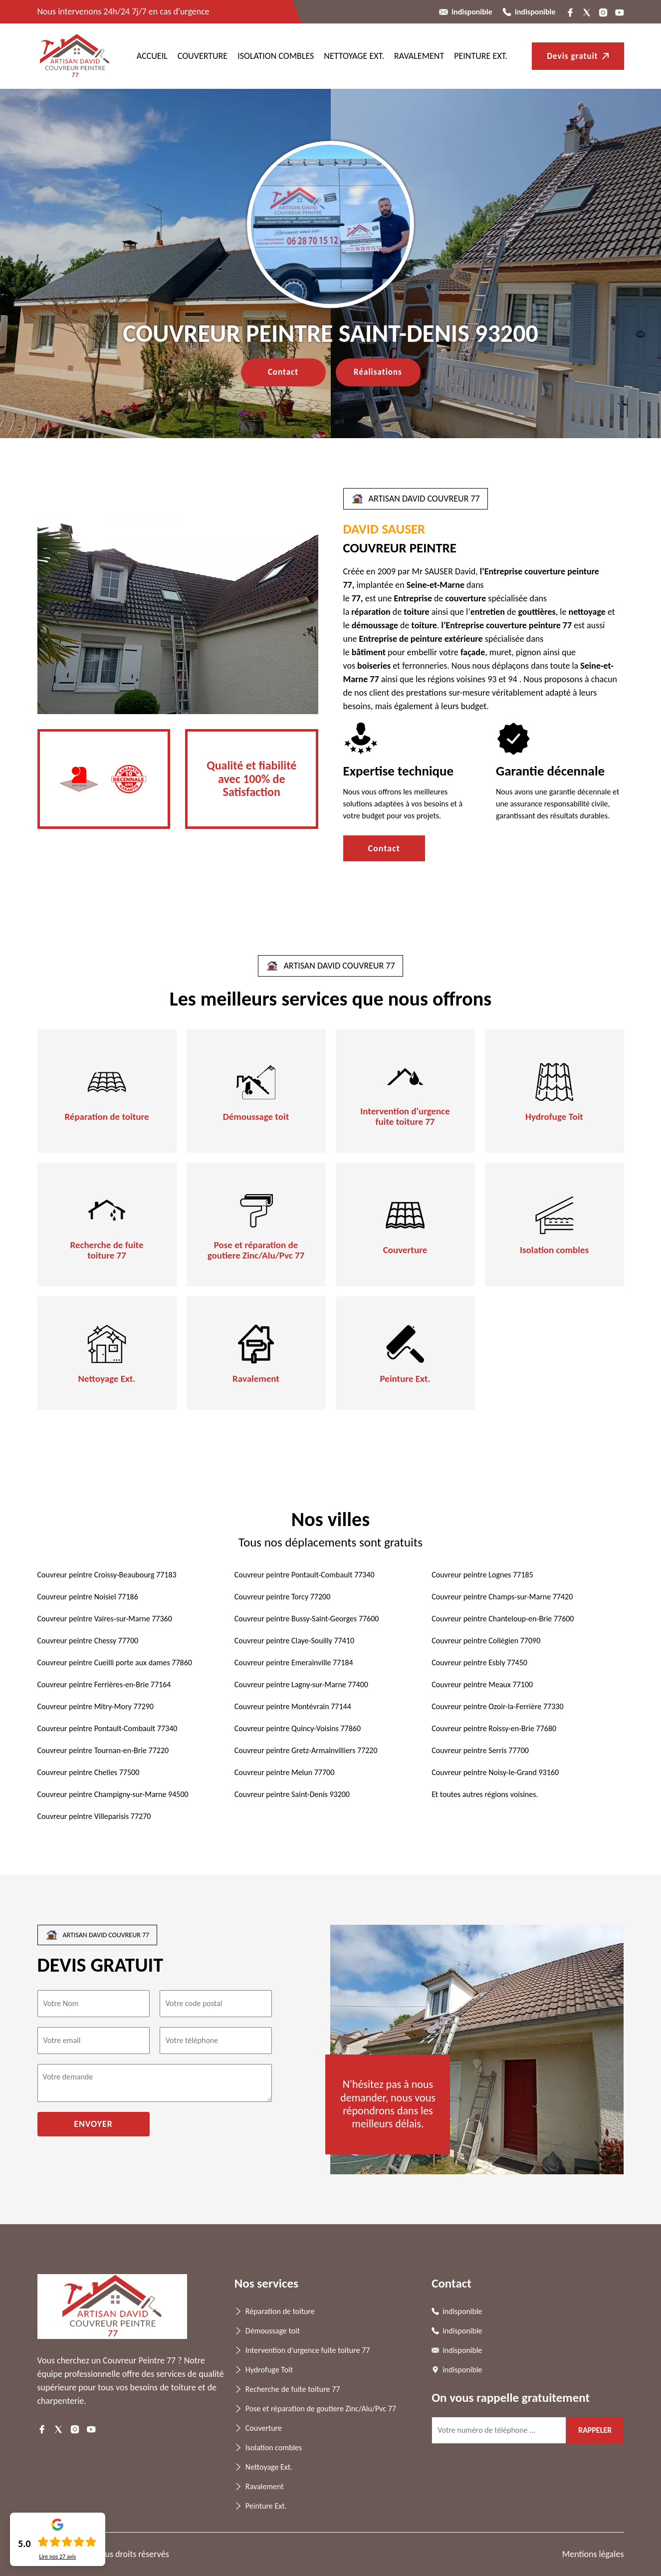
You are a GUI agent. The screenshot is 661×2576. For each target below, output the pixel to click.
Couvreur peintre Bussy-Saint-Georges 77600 (306, 1618)
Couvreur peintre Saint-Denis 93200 (292, 1794)
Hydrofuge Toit (554, 1117)
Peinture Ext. (480, 55)
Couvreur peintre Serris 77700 (480, 1750)
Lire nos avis (57, 2556)
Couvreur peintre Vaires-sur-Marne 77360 (104, 1618)
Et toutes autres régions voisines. (485, 1794)
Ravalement (419, 55)
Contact (283, 372)
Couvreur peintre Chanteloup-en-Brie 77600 (503, 1618)
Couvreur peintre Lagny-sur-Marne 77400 (301, 1684)
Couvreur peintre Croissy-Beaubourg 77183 (107, 1574)
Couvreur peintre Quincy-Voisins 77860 (297, 1728)
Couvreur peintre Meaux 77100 (482, 1684)
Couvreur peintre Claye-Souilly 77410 (294, 1640)
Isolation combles (275, 55)
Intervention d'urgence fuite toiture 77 (405, 1116)
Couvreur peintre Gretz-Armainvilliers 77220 (306, 1750)
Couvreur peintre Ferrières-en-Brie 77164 (104, 1684)
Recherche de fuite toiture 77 (106, 1250)
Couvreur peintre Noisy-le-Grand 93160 (495, 1772)
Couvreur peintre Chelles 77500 (88, 1772)
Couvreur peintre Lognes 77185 (482, 1574)
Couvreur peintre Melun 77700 (284, 1772)
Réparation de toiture (106, 1117)
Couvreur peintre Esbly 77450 (479, 1662)
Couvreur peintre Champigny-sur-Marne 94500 (113, 1794)
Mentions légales (593, 2554)
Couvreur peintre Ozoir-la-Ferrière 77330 (497, 1706)
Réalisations (378, 372)
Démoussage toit (256, 1117)
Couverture (202, 55)
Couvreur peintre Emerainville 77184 (293, 1662)
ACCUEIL (152, 55)
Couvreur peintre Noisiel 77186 (87, 1596)
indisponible (471, 11)
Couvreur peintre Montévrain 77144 (292, 1706)
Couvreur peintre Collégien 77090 (486, 1640)
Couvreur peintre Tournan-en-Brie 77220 (103, 1750)
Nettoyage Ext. (354, 55)
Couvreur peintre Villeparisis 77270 (94, 1816)
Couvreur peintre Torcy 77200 (282, 1596)
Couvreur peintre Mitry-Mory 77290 (95, 1706)
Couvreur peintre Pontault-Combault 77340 (304, 1574)
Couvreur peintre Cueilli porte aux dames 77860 (114, 1662)
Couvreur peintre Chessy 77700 (88, 1640)
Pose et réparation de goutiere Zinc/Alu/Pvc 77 (256, 1250)
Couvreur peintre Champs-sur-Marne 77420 (502, 1596)
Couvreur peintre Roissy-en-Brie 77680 (494, 1728)
